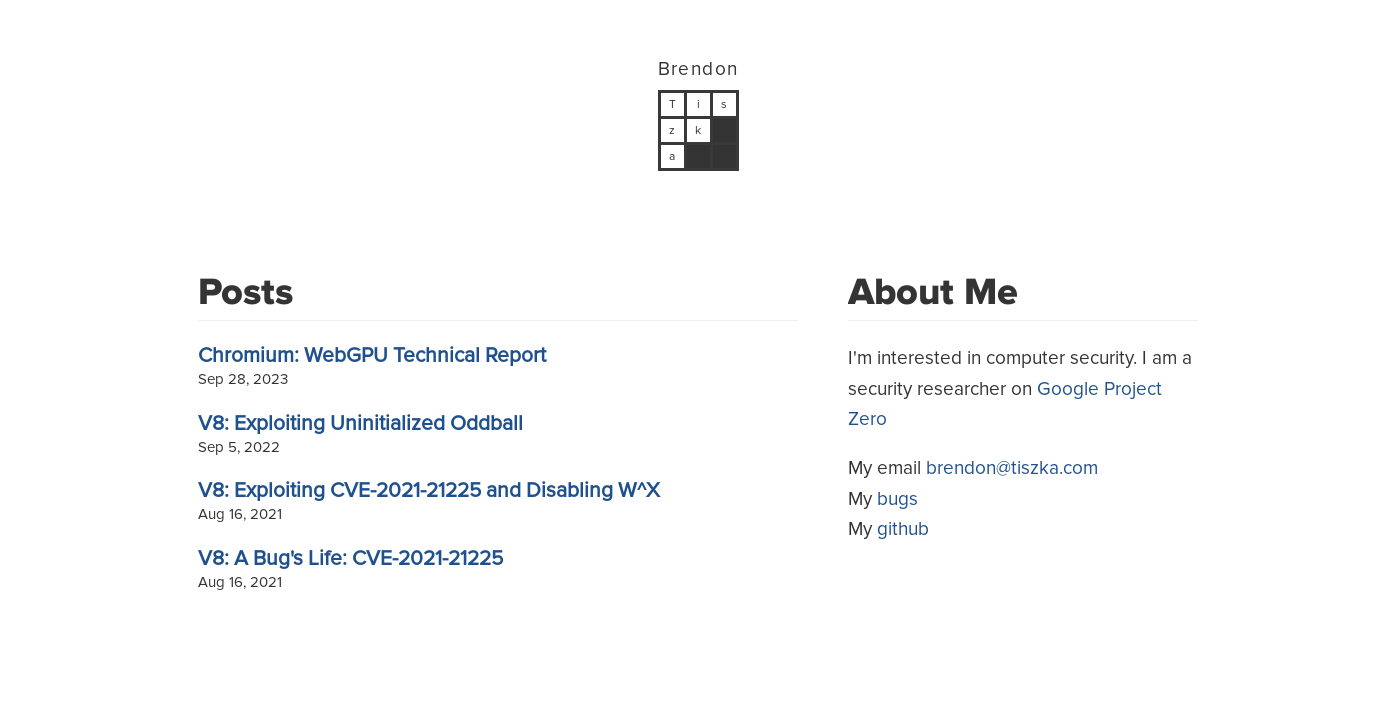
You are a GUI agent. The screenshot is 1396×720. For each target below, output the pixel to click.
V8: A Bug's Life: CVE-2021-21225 (350, 558)
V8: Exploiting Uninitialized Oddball (360, 423)
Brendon (698, 69)
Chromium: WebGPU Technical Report (372, 355)
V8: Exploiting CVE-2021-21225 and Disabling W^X (429, 490)
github (903, 529)
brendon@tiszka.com (1012, 468)
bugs (897, 499)
